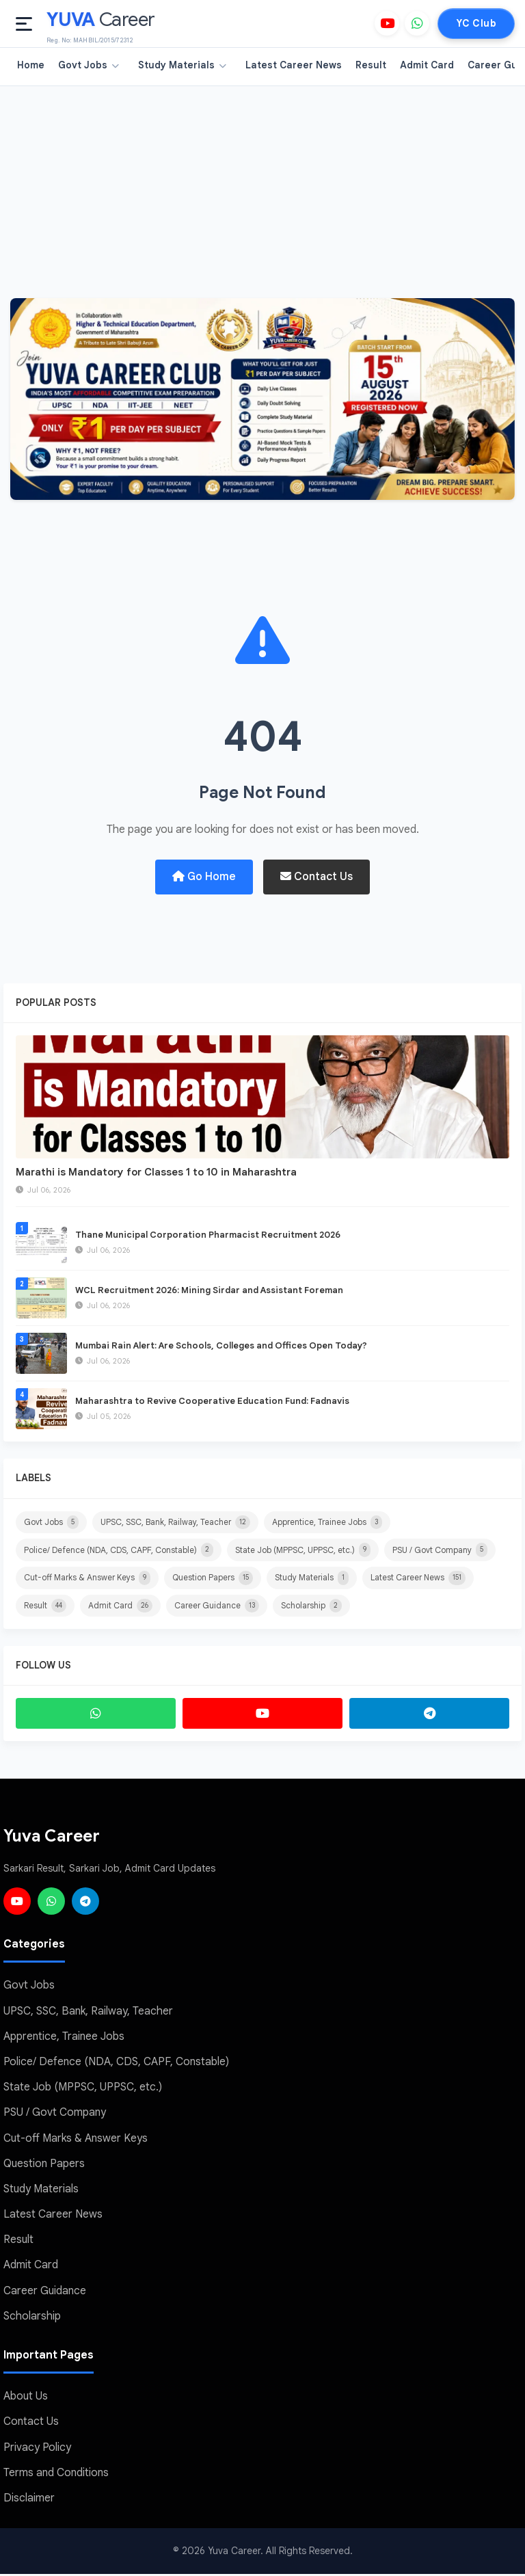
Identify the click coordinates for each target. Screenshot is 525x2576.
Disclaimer (29, 2500)
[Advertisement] (262, 188)
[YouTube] (387, 23)
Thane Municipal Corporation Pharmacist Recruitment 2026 (207, 1235)
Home (30, 65)
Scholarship (311, 1606)
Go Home (204, 877)
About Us (25, 2398)
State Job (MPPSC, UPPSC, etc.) (303, 1550)
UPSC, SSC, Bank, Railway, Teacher (175, 1522)
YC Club (476, 23)
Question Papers (212, 1578)
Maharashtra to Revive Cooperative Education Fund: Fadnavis (212, 1401)
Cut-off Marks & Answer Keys (87, 1578)
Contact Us (316, 877)
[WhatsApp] (417, 23)
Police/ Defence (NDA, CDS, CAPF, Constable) (118, 1550)
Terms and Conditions (56, 2475)
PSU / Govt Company (439, 1550)
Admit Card (427, 65)
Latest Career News (293, 65)
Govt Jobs (88, 65)
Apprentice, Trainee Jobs (327, 1522)
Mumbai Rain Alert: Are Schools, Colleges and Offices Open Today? (221, 1346)
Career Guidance (216, 1606)
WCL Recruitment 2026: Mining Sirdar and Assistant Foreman (209, 1291)
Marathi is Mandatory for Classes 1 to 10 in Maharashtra (156, 1172)
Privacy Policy (37, 2449)
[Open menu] (24, 24)
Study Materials (182, 65)
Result (370, 65)
